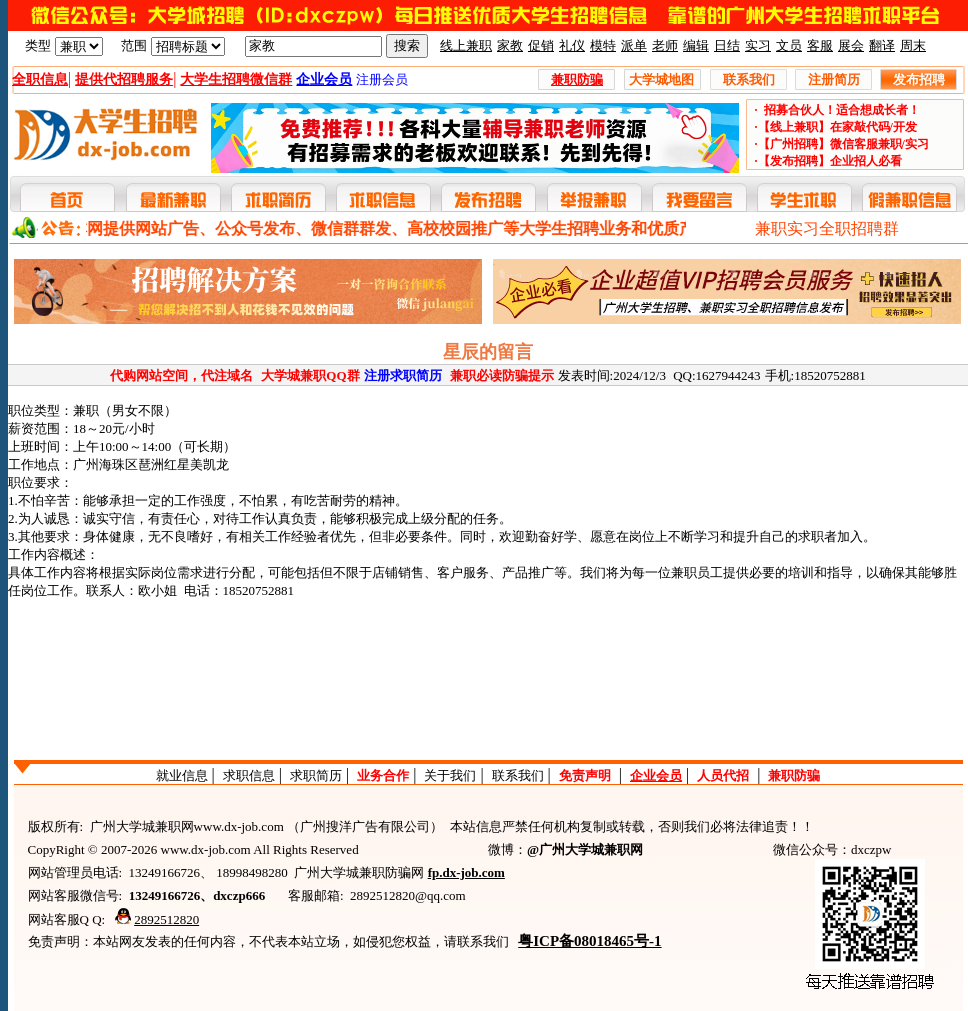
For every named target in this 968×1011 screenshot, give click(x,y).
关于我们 (450, 775)
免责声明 (585, 775)
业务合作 (383, 775)
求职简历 (316, 775)
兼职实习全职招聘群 (827, 228)
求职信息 (249, 775)
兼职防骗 (794, 775)
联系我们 (518, 775)
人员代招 (723, 775)
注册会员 (382, 79)
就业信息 (182, 775)
